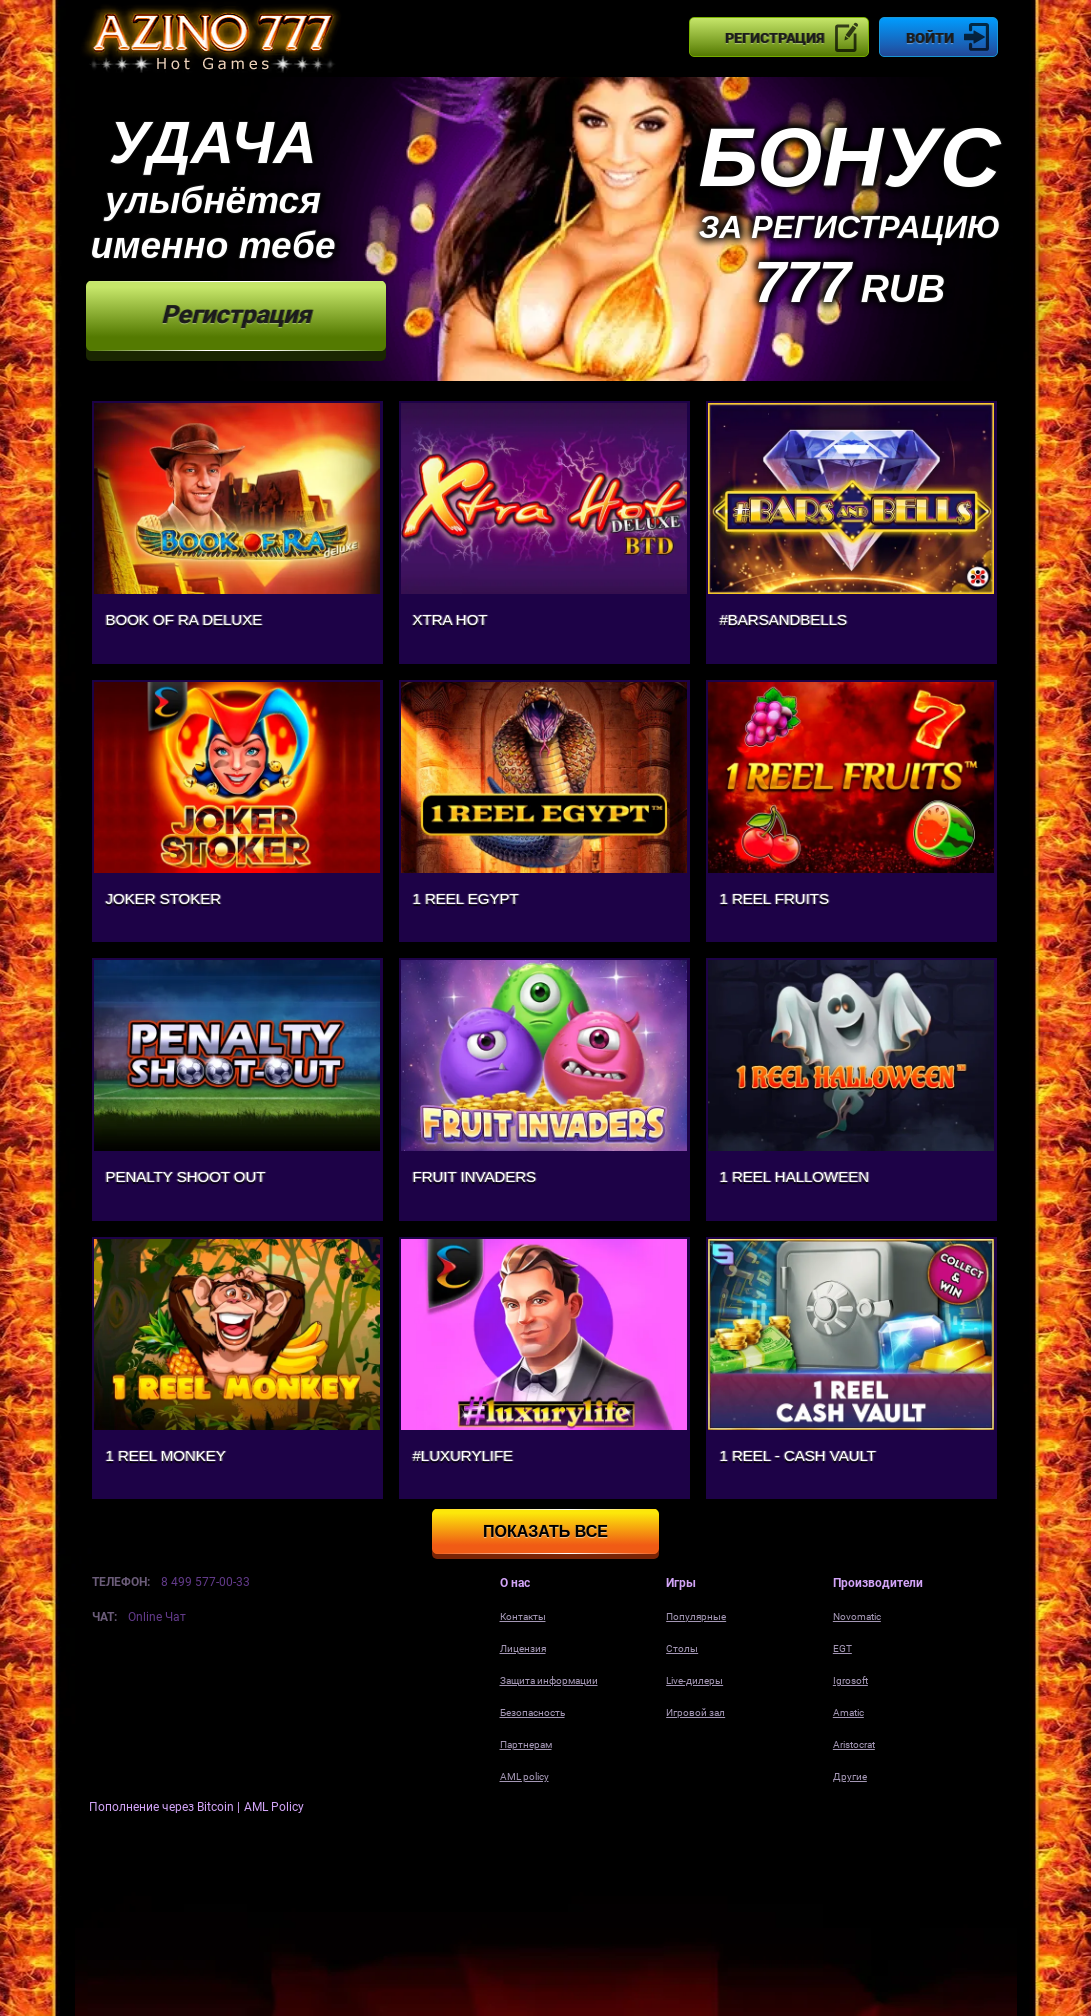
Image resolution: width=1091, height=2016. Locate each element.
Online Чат (157, 1617)
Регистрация (774, 38)
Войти (930, 38)
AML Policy (274, 1807)
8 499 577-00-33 (205, 1582)
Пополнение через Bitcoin (163, 1807)
